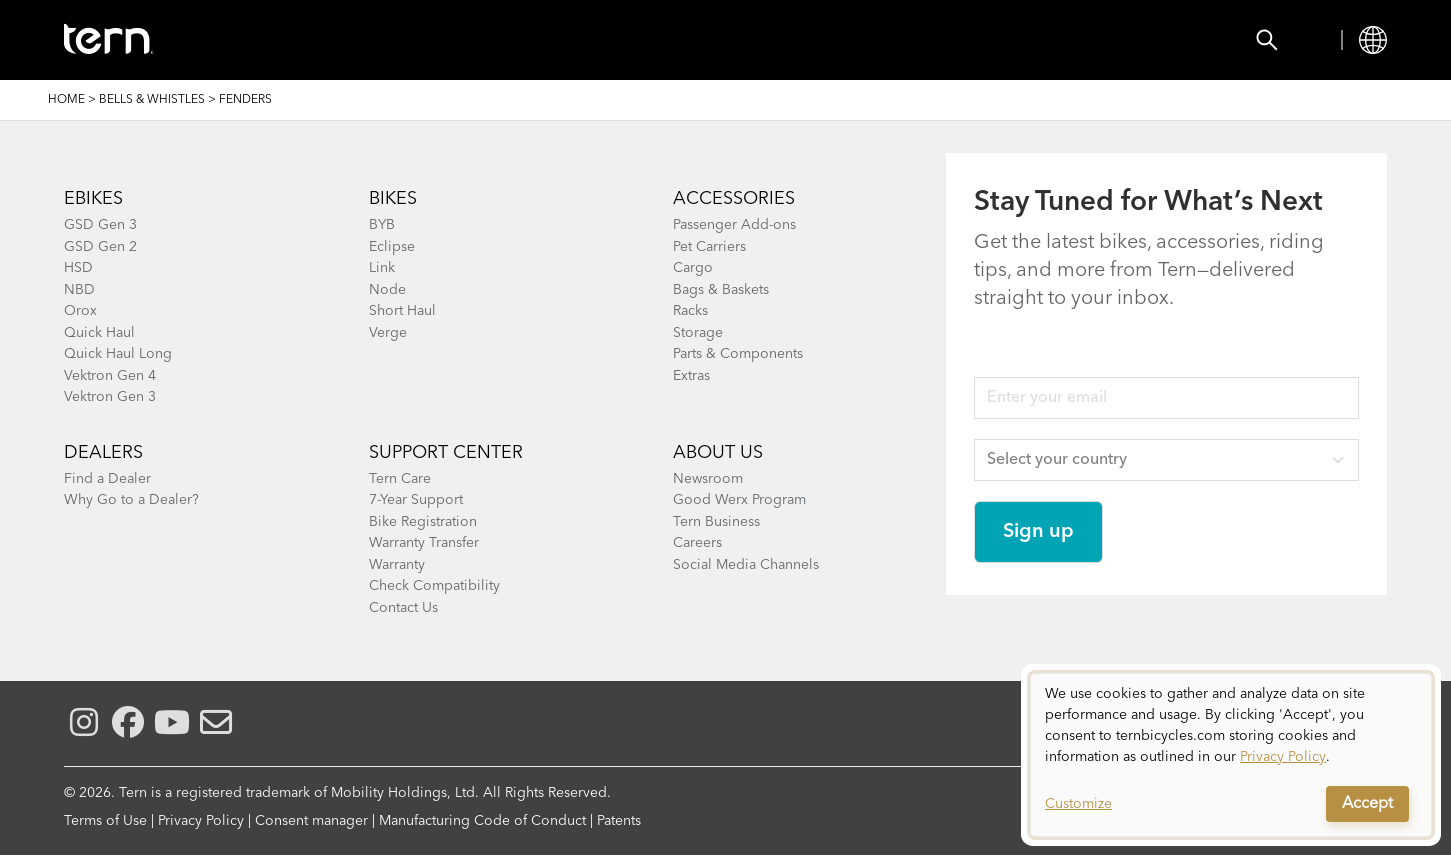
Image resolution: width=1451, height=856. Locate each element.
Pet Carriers (709, 247)
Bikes (299, 40)
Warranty (397, 565)
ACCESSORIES (734, 199)
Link (382, 268)
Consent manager (311, 821)
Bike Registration (423, 522)
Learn (686, 40)
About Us (718, 453)
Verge (388, 333)
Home (66, 100)
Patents (619, 821)
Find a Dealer (107, 479)
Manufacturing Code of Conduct (482, 821)
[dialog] (1231, 755)
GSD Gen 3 (100, 225)
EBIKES (93, 199)
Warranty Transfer (424, 543)
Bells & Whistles (152, 100)
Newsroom (708, 479)
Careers (697, 543)
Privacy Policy (201, 821)
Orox (80, 311)
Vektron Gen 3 (110, 397)
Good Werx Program (739, 500)
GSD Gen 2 (100, 247)
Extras (691, 376)
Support (791, 40)
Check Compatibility (434, 586)
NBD (79, 290)
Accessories (418, 40)
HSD (78, 268)
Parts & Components (738, 354)
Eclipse (392, 247)
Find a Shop (566, 40)
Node (387, 290)
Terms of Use (105, 821)
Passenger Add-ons (734, 225)
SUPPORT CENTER (446, 453)
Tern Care (400, 479)
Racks (690, 311)
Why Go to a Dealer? (131, 500)
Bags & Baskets (721, 290)
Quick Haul (99, 333)
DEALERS (103, 453)
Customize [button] (1078, 804)
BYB (382, 225)
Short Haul (402, 311)
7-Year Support (416, 500)
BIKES (393, 199)
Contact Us (403, 608)
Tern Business (716, 522)
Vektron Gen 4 (110, 376)
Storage (698, 333)
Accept (1367, 804)
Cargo (693, 268)
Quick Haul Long (118, 354)
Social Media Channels (746, 565)
